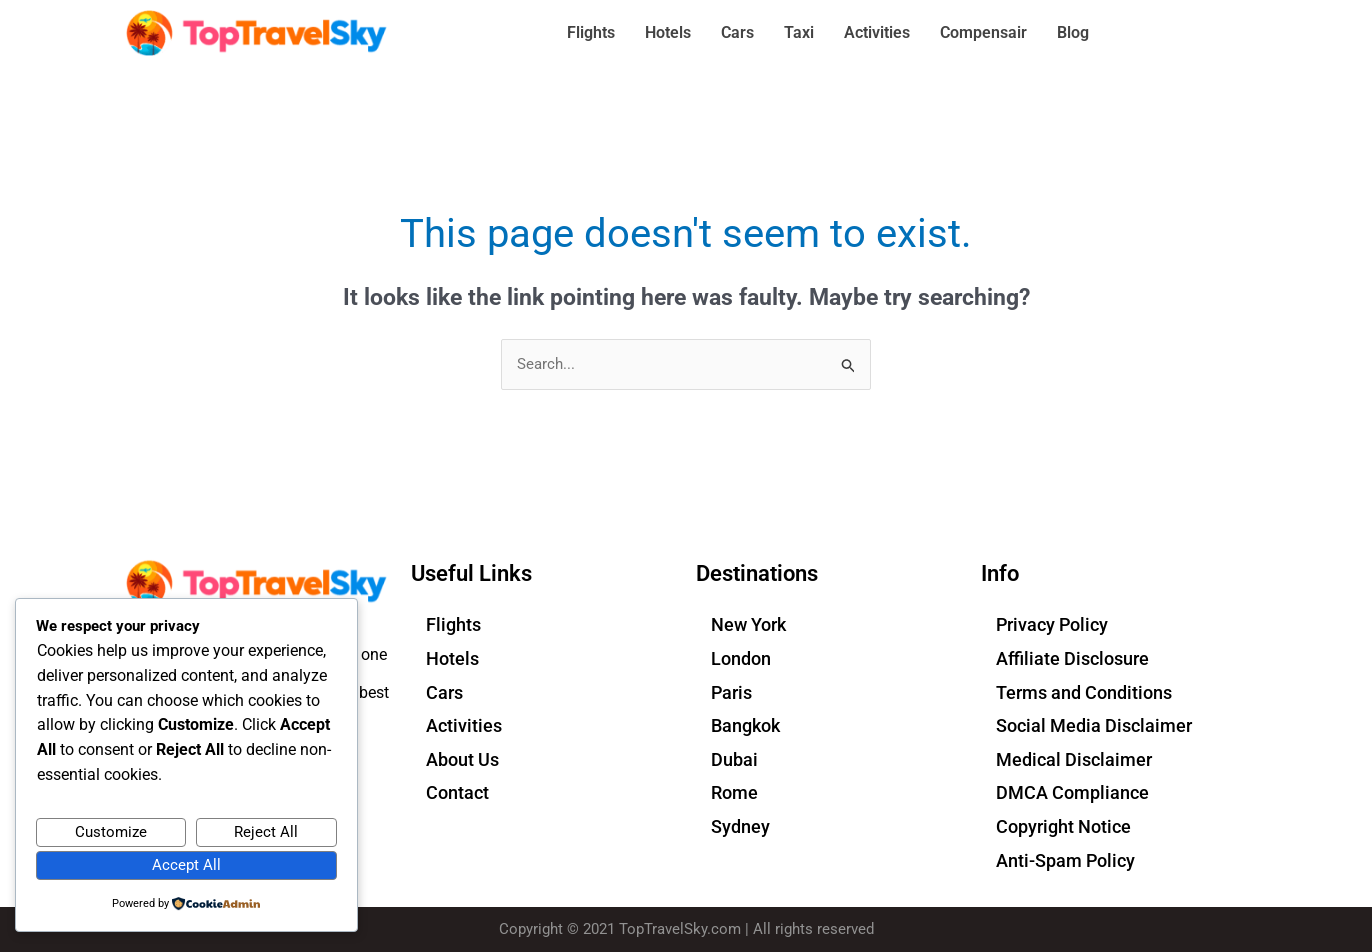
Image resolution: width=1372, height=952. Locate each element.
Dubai (734, 759)
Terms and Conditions (1084, 692)
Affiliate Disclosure (1072, 658)
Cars (737, 32)
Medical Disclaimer (1074, 759)
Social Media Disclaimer (1094, 726)
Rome (734, 793)
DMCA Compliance (1072, 793)
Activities (877, 32)
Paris (731, 692)
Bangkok (745, 726)
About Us (462, 759)
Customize (111, 831)
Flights (591, 32)
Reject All (266, 831)
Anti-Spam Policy (1065, 860)
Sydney (740, 826)
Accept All (186, 864)
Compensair (983, 32)
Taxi (799, 32)
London (741, 658)
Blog (1073, 32)
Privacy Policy (1052, 625)
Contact (457, 793)
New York (748, 625)
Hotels (668, 32)
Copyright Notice (1063, 826)
